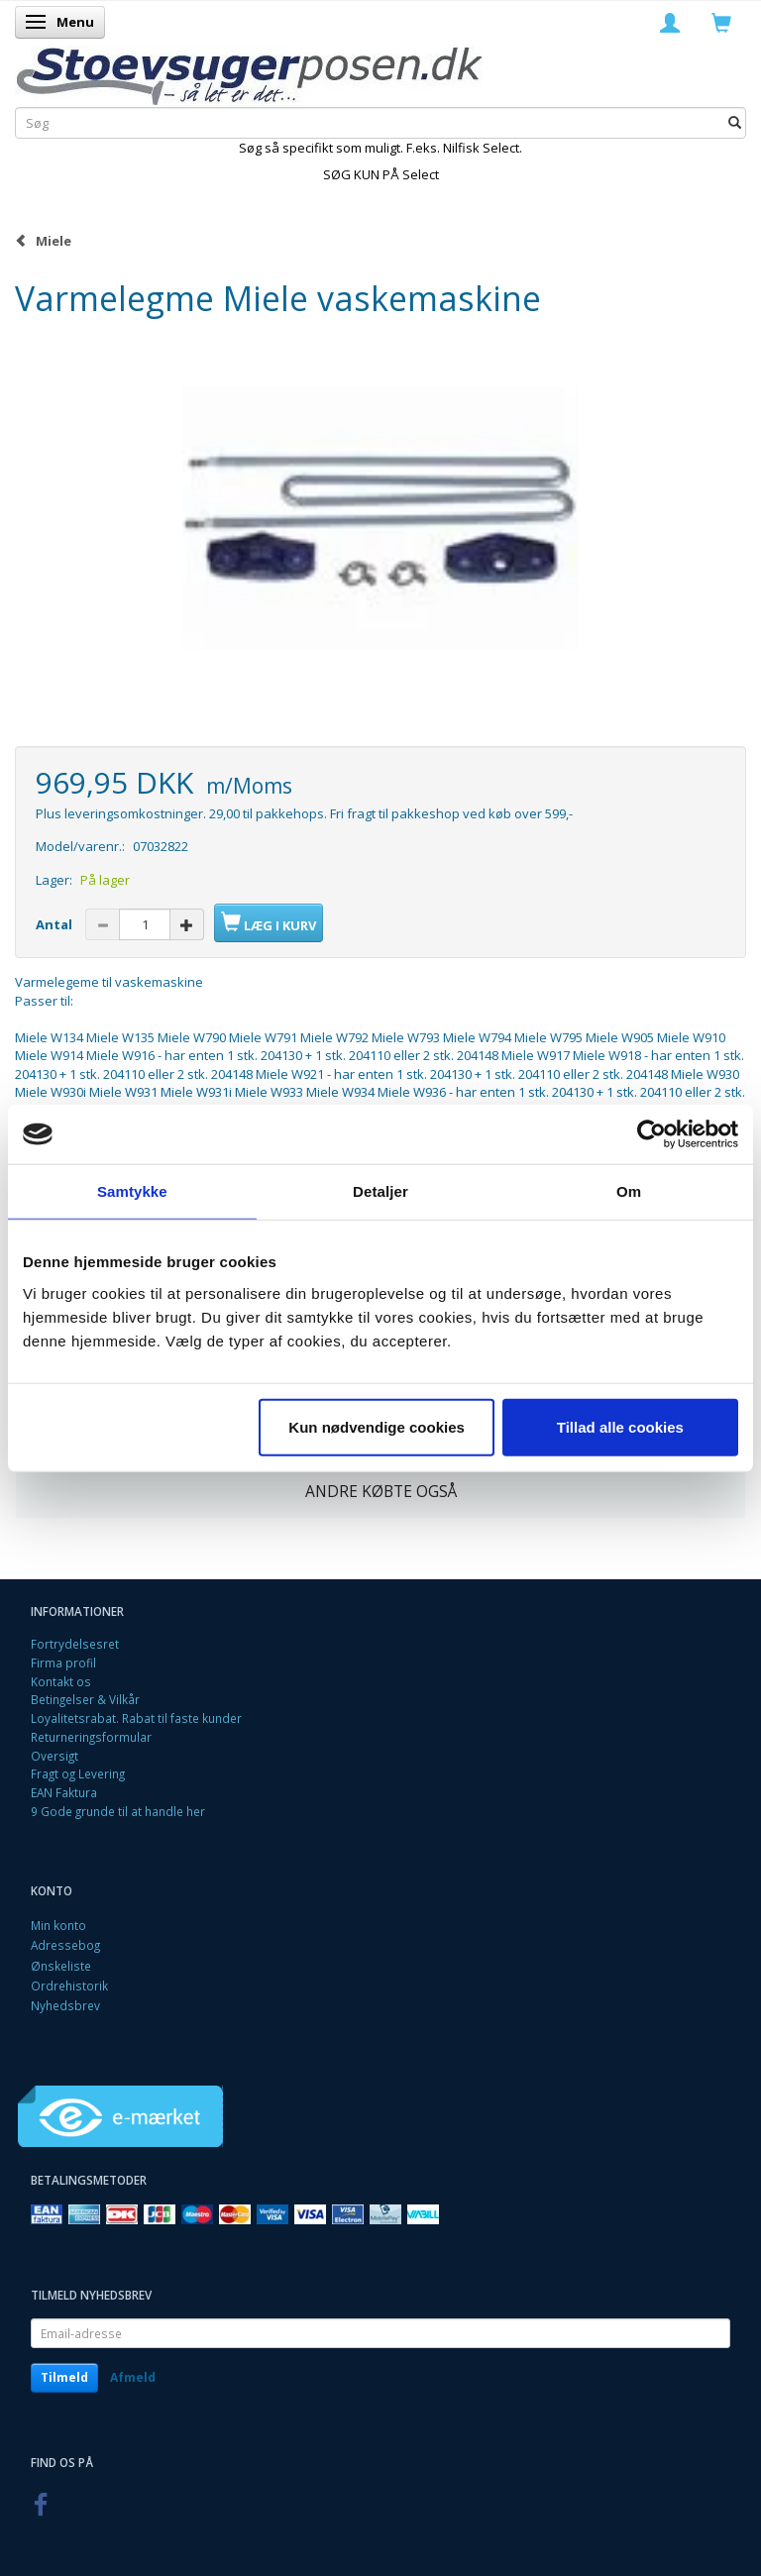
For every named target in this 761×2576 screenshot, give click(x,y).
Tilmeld (64, 2377)
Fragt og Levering (78, 1773)
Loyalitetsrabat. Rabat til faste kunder (136, 1718)
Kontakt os (61, 1681)
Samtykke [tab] (132, 1191)
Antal (55, 924)
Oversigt (54, 1756)
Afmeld (133, 2377)
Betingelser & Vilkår (85, 1699)
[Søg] (734, 122)
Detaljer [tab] (380, 1191)
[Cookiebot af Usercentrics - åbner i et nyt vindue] (651, 1134)
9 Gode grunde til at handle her (118, 1811)
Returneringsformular (91, 1737)
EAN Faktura (64, 1792)
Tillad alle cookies (620, 1426)
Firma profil (63, 1662)
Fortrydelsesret (75, 1644)
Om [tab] (628, 1191)
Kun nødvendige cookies (376, 1426)
